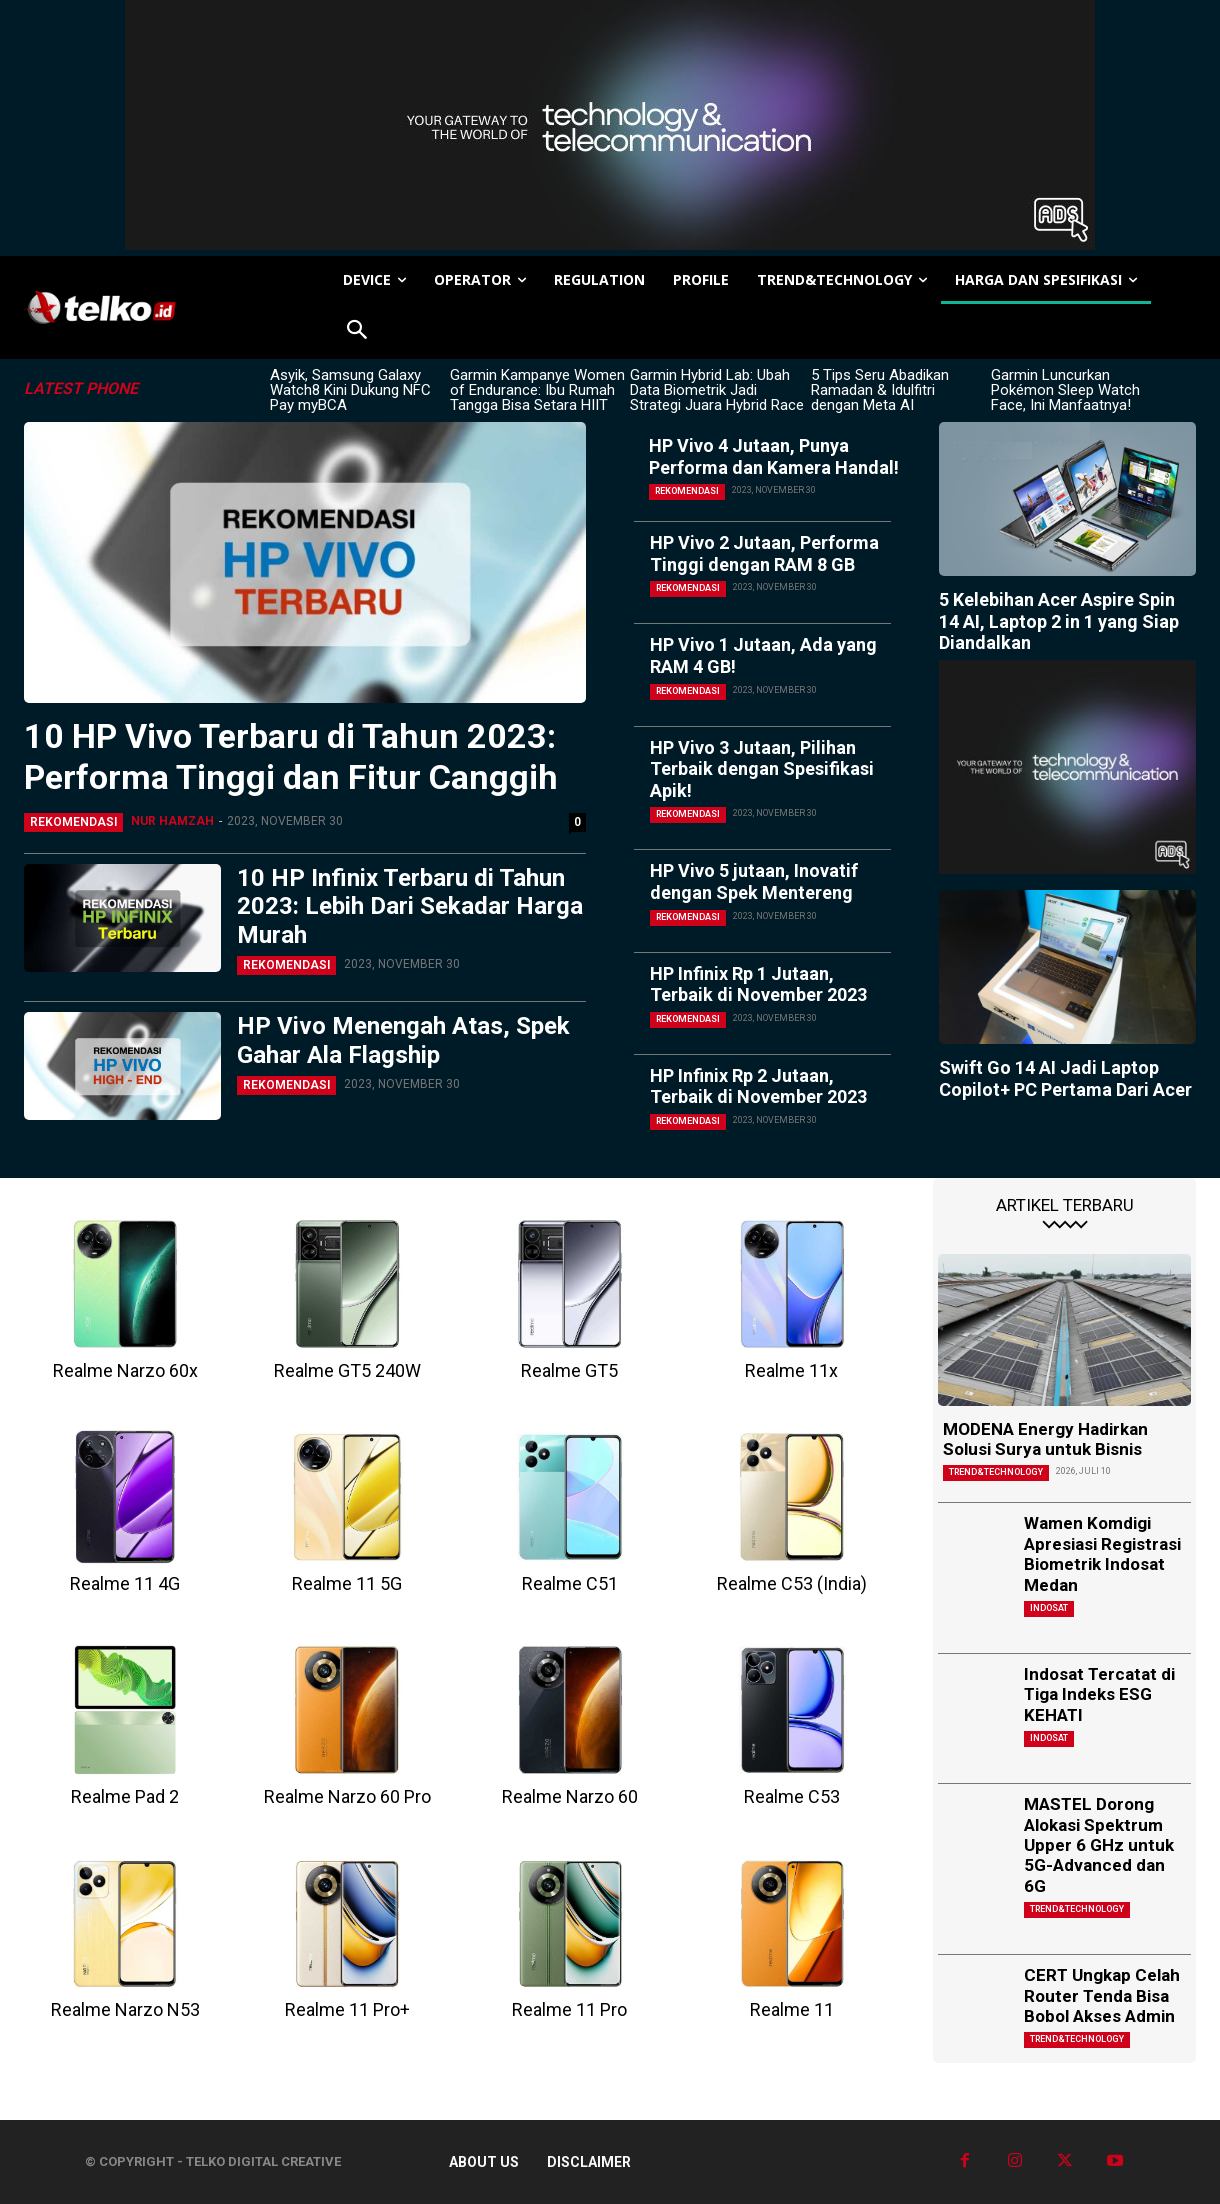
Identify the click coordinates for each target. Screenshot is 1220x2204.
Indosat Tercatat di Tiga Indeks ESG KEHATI (1099, 1694)
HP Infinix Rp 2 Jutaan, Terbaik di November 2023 (758, 1086)
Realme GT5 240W (347, 1370)
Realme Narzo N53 (125, 2009)
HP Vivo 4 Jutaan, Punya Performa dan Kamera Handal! (774, 456)
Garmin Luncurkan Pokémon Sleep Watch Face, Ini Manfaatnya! (1065, 390)
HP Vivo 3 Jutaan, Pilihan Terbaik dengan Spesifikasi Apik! (762, 769)
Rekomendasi (73, 822)
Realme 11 (792, 2009)
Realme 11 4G (125, 1583)
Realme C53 (792, 1796)
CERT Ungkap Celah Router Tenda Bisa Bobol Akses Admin (1102, 1995)
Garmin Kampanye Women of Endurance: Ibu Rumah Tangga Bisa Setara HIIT (537, 390)
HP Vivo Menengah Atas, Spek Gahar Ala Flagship (403, 1040)
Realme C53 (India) (792, 1583)
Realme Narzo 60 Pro (347, 1796)
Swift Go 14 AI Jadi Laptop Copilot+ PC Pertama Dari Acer (1065, 1078)
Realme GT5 (569, 1370)
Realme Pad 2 (125, 1796)
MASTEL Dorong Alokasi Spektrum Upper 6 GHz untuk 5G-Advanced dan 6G (1099, 1845)
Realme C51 (570, 1583)
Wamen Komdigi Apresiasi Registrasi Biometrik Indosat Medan (1102, 1553)
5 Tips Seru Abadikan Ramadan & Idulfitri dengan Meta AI (880, 390)
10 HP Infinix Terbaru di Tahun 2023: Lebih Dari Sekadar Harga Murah (410, 907)
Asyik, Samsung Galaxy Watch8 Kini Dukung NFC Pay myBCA (350, 390)
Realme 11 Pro (569, 2009)
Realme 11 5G (347, 1583)
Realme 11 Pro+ (347, 2009)
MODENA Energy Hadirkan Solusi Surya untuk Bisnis (1045, 1439)
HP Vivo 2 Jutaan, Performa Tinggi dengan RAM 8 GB (764, 553)
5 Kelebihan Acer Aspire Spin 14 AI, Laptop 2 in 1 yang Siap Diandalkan (1059, 621)
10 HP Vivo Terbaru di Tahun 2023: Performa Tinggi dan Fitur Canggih (291, 756)
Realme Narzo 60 (570, 1796)
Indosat (1049, 1608)
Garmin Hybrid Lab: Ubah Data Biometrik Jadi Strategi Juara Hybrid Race (717, 390)
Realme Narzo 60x (125, 1370)
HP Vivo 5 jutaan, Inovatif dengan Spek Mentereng (754, 881)
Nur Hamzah (172, 821)
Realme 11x (791, 1370)
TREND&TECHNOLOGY (996, 1472)
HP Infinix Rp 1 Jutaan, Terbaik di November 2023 (758, 984)
